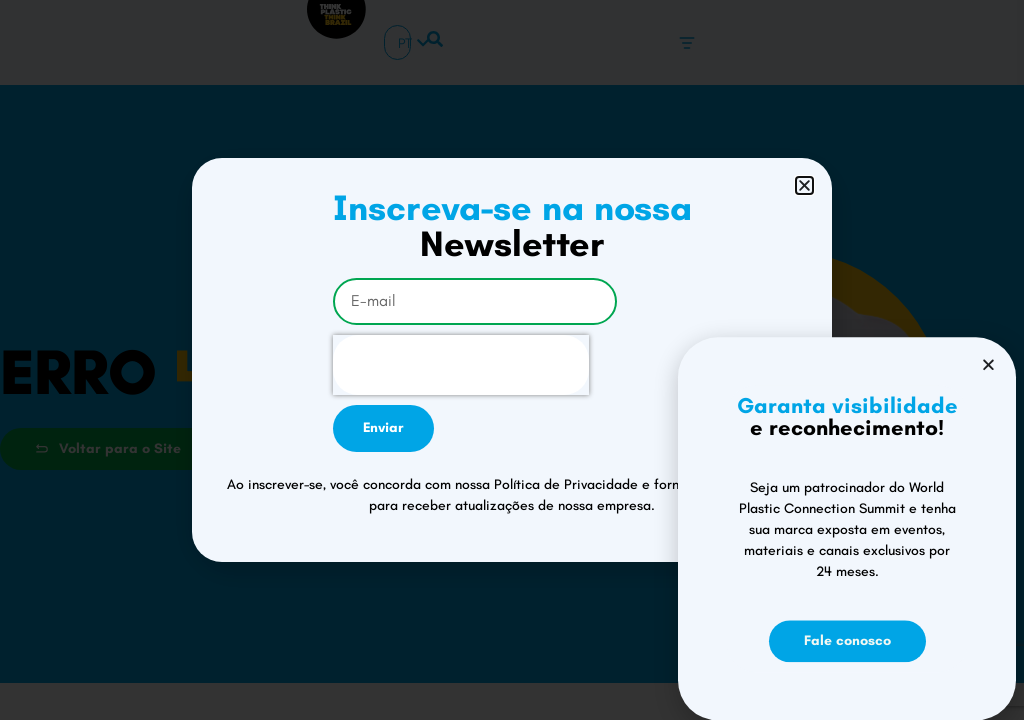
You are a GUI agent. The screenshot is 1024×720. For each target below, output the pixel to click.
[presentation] (461, 365)
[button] (804, 185)
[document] (512, 360)
